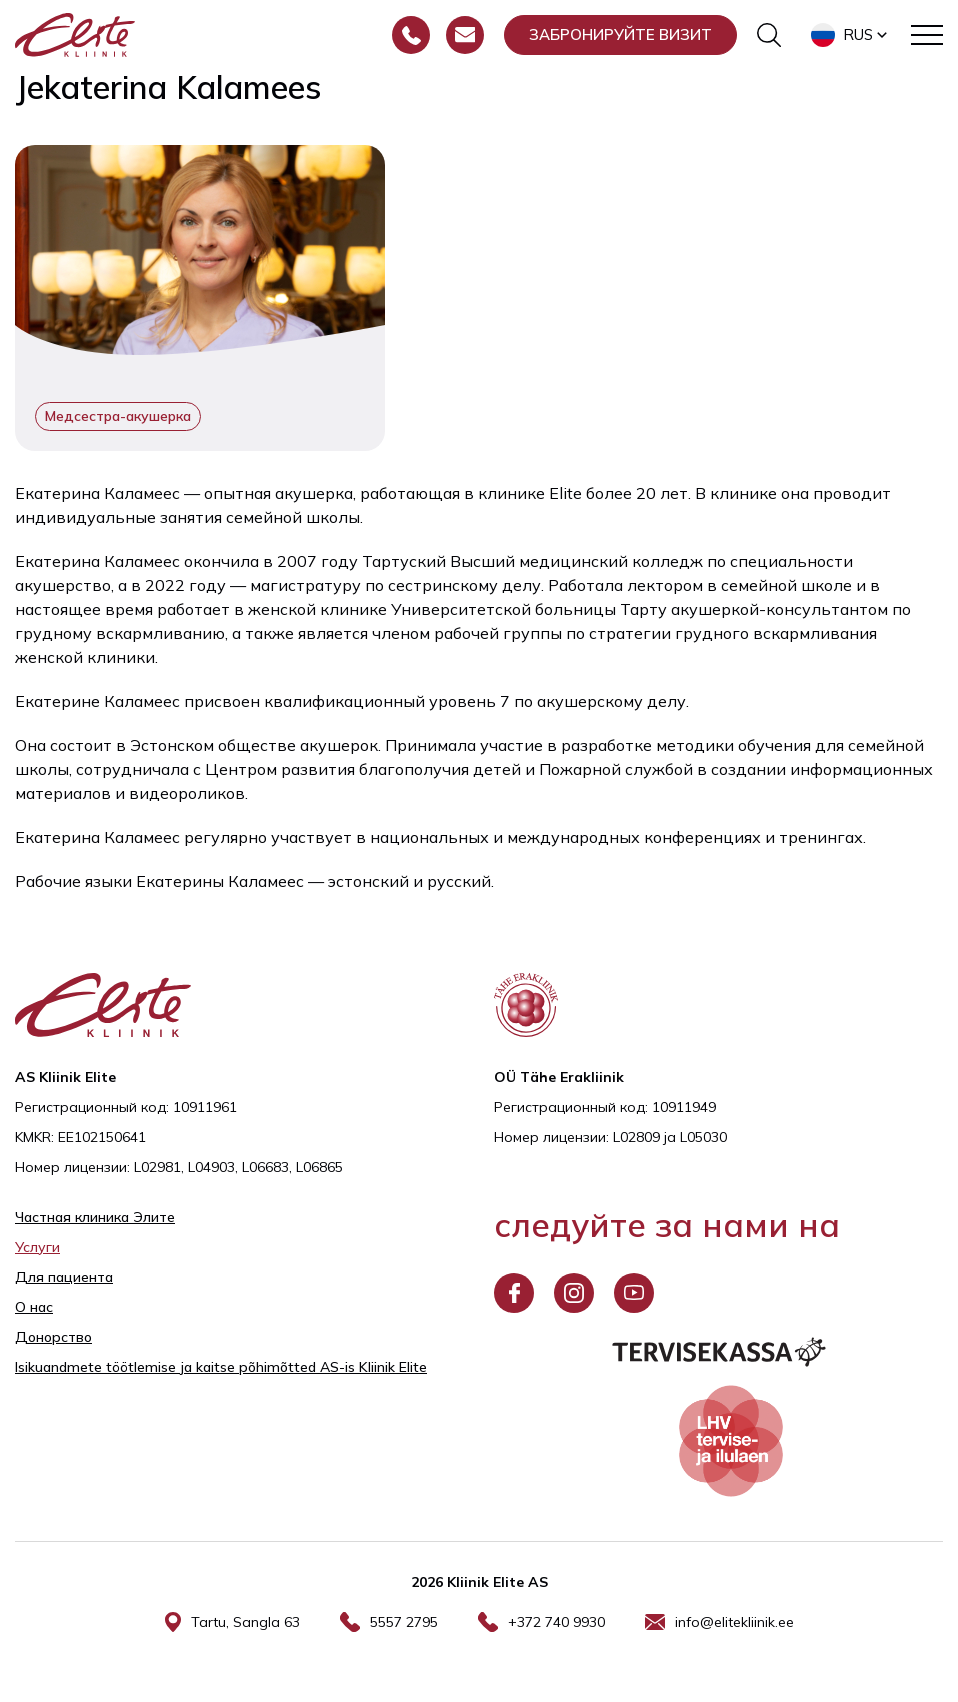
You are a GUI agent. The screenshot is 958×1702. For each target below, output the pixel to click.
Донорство (53, 1337)
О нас (34, 1307)
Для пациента (64, 1277)
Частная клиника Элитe (95, 1217)
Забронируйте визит (620, 34)
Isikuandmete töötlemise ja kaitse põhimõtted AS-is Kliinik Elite (221, 1367)
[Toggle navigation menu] (927, 35)
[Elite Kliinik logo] (75, 33)
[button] (851, 35)
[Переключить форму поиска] (769, 35)
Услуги (37, 1247)
